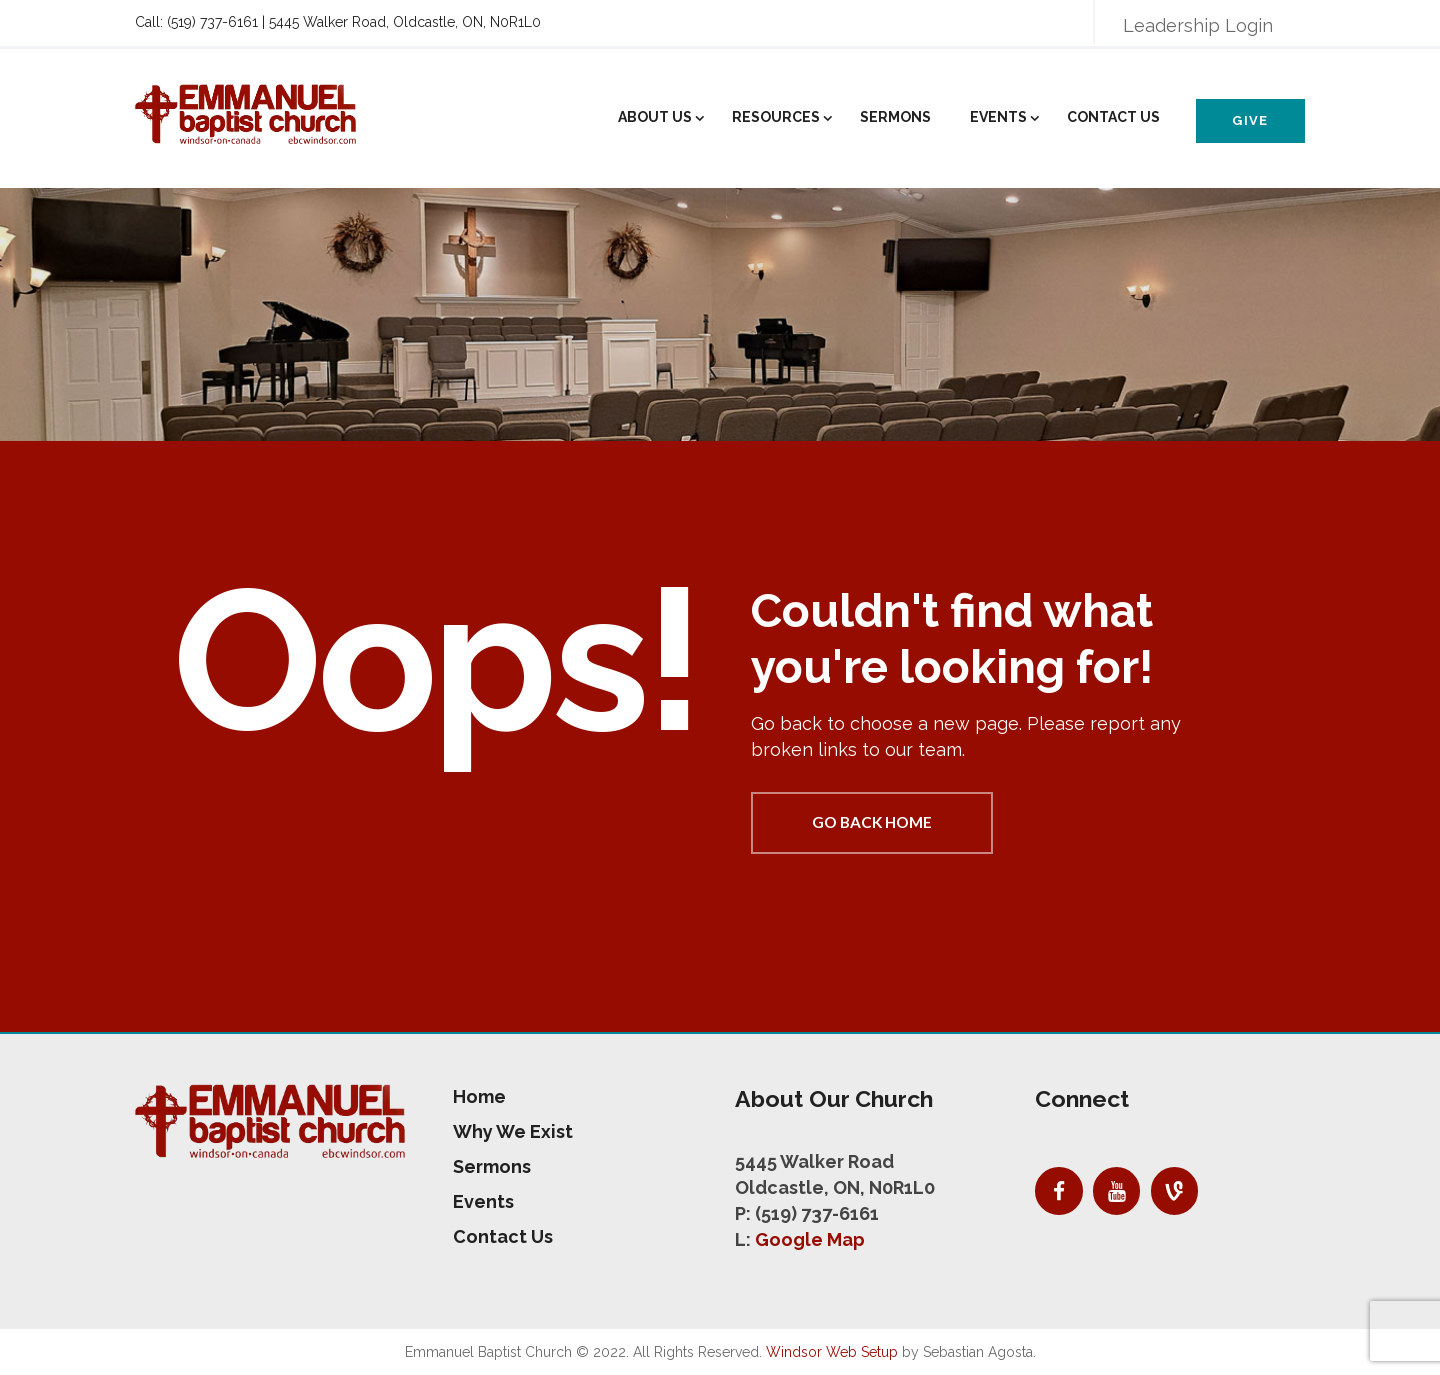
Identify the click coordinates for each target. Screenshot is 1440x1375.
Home (479, 1096)
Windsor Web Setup (832, 1352)
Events (998, 117)
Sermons (895, 117)
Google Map (810, 1239)
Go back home (872, 822)
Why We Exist (513, 1131)
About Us (655, 117)
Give (1250, 120)
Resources (776, 117)
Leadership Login (1198, 25)
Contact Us (1113, 117)
